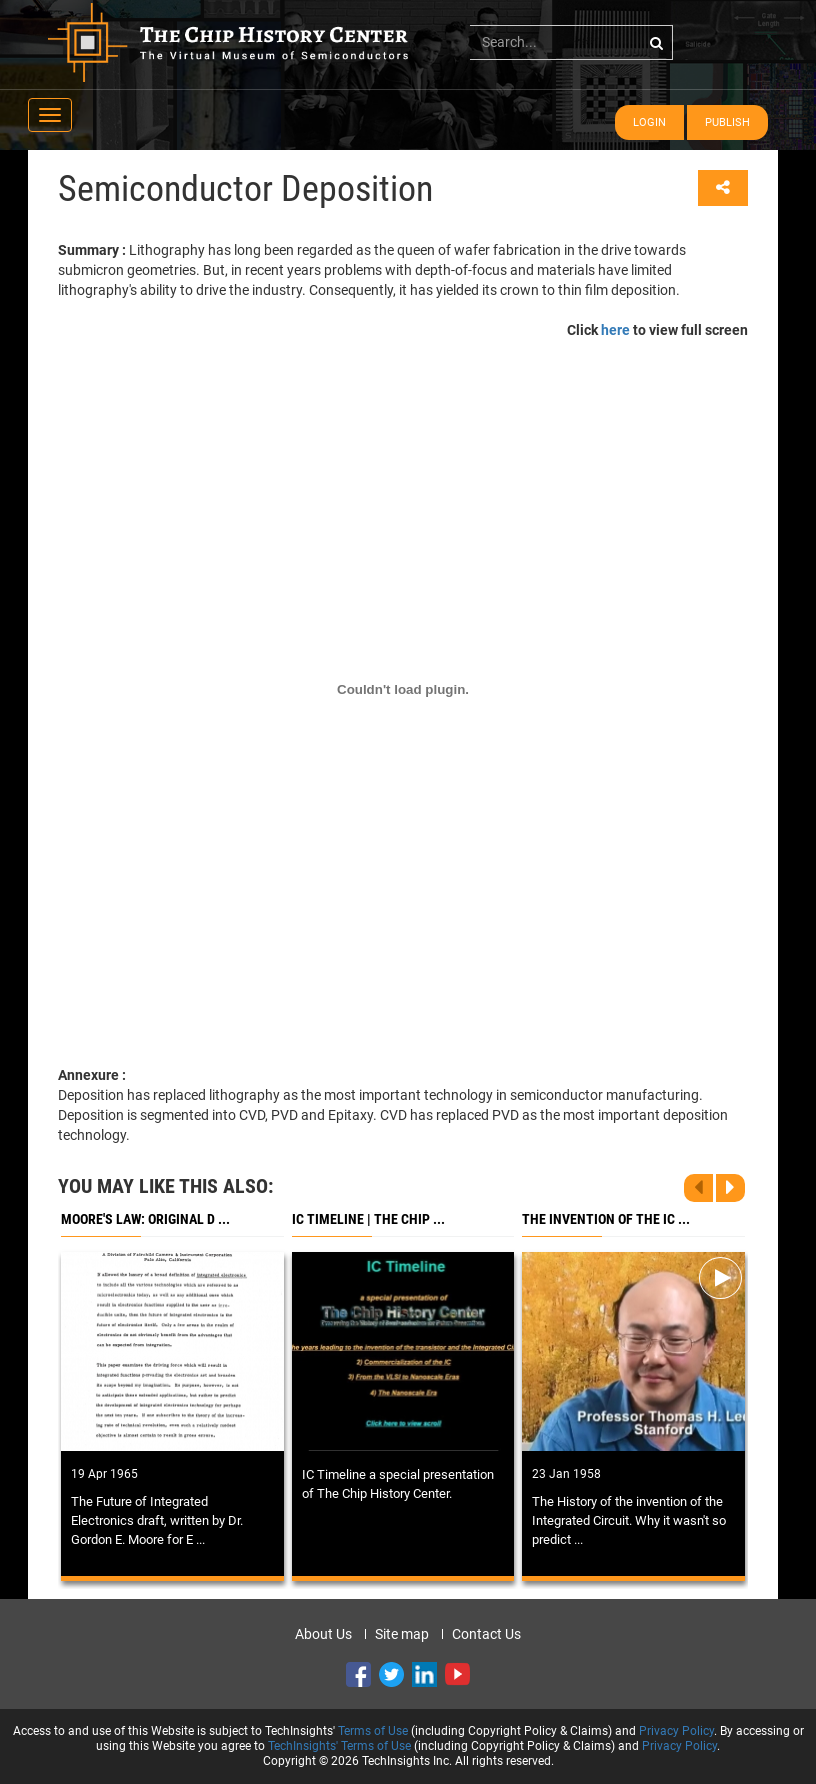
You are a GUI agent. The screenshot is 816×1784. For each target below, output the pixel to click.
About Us (323, 1634)
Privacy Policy (676, 1731)
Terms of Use (373, 1731)
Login (649, 122)
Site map (402, 1634)
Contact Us (486, 1634)
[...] (571, 42)
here (615, 330)
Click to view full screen (657, 330)
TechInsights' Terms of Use (339, 1746)
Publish (727, 122)
